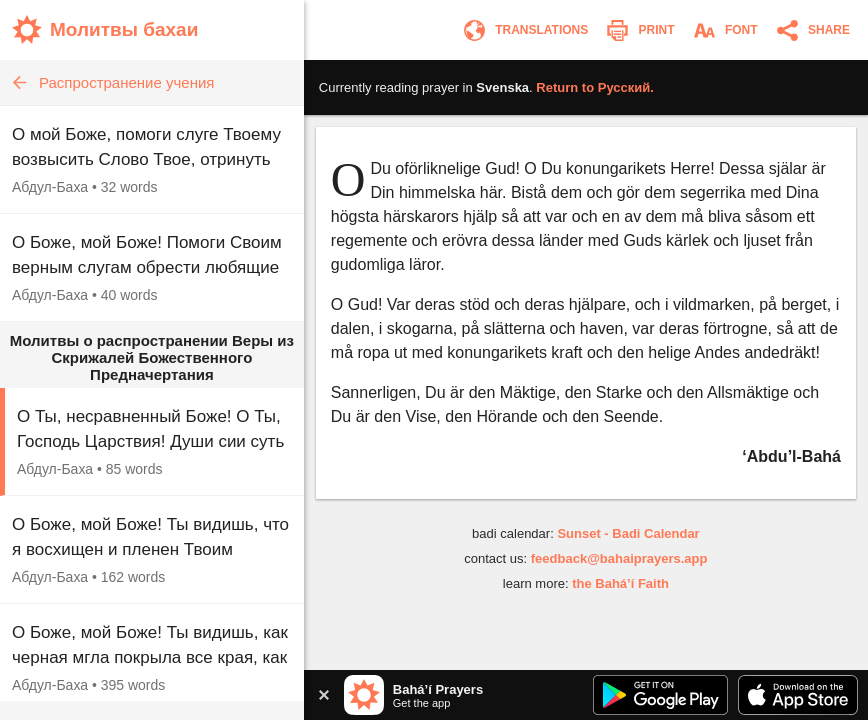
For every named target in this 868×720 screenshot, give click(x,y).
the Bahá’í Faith (620, 583)
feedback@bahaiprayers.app (619, 558)
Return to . (595, 87)
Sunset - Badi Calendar (628, 533)
